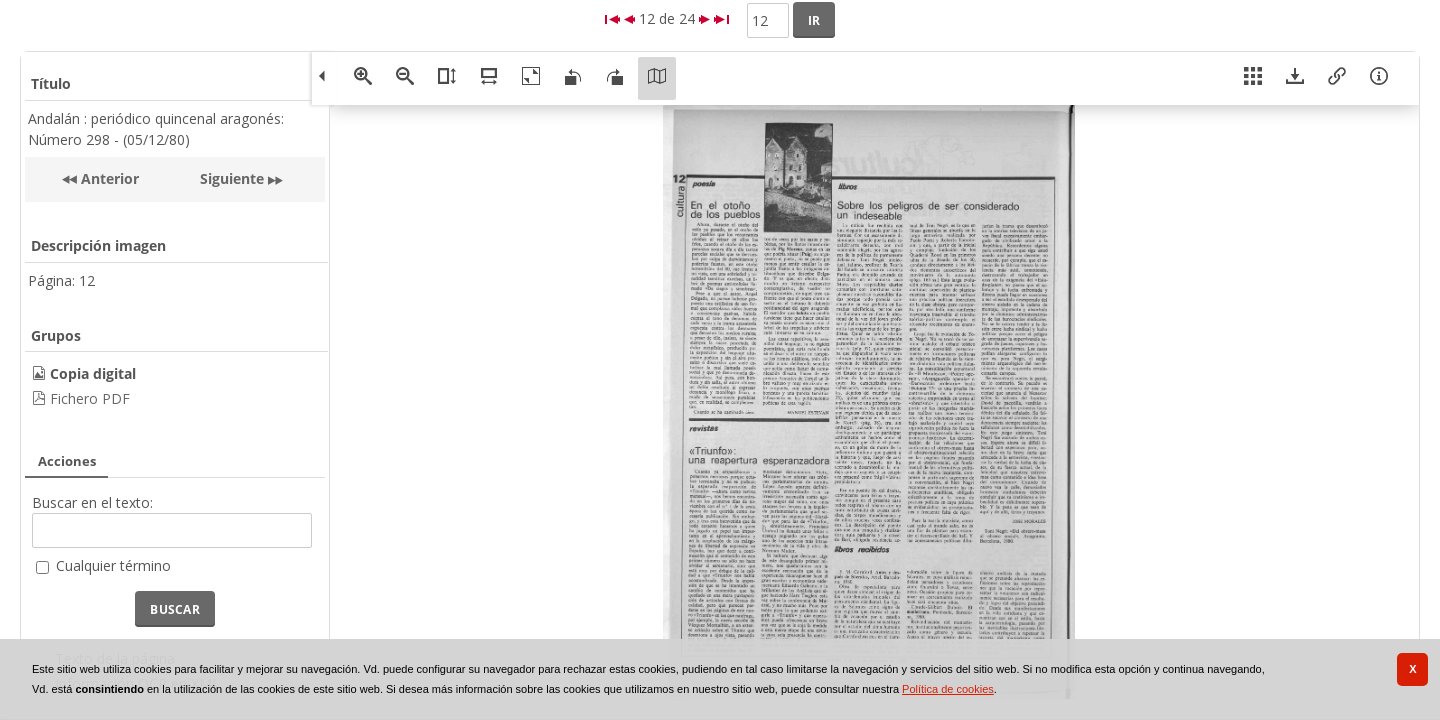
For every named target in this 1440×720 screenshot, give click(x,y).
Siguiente (232, 178)
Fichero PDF (90, 398)
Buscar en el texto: (92, 502)
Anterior (108, 178)
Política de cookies (948, 689)
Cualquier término (113, 565)
